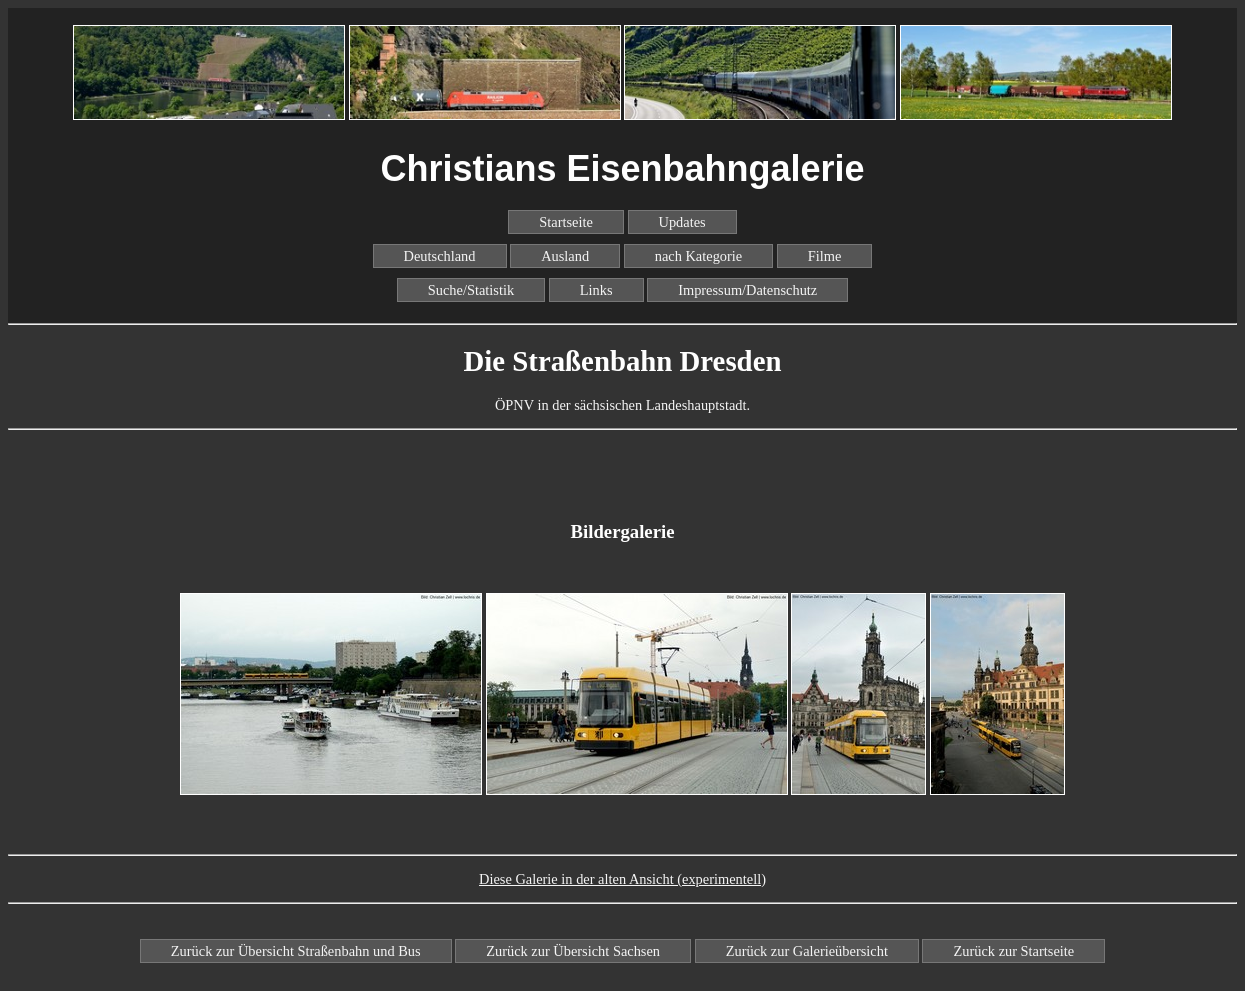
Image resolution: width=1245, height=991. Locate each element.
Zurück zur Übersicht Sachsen (573, 951)
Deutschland (440, 256)
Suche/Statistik (471, 290)
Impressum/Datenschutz (747, 290)
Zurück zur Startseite (1013, 951)
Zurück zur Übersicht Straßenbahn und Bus (296, 951)
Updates (682, 222)
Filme (825, 256)
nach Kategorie (699, 256)
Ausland (565, 256)
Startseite (566, 222)
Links (596, 290)
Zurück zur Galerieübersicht (807, 951)
